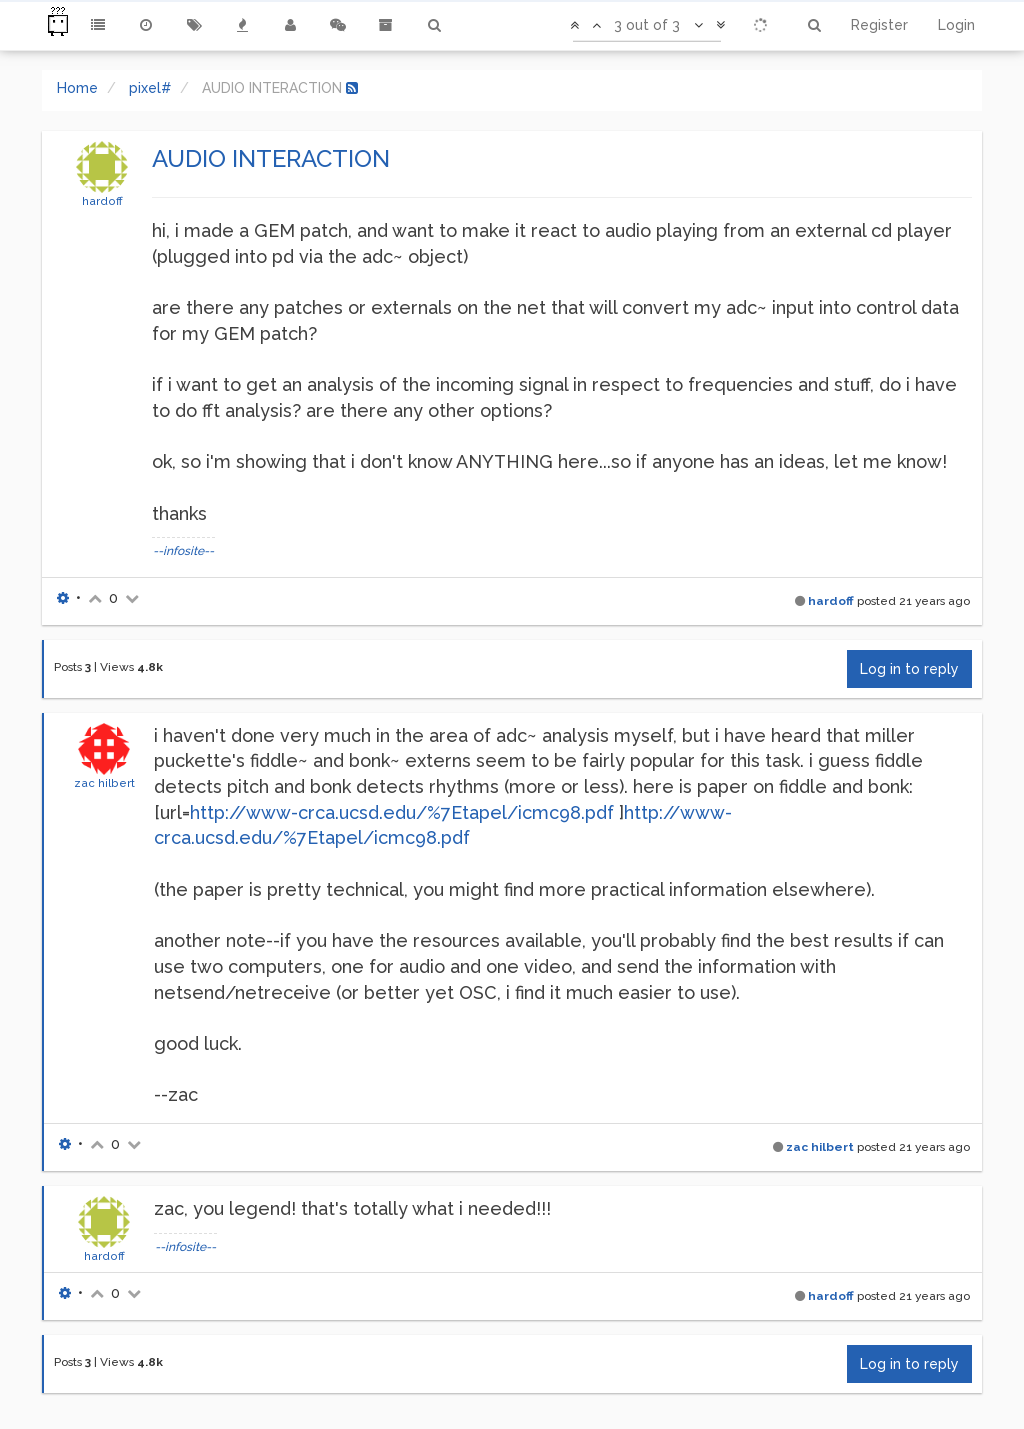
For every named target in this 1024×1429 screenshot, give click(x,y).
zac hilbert (104, 783)
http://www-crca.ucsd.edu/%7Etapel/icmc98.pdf (402, 812)
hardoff (102, 201)
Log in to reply (909, 669)
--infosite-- (183, 551)
